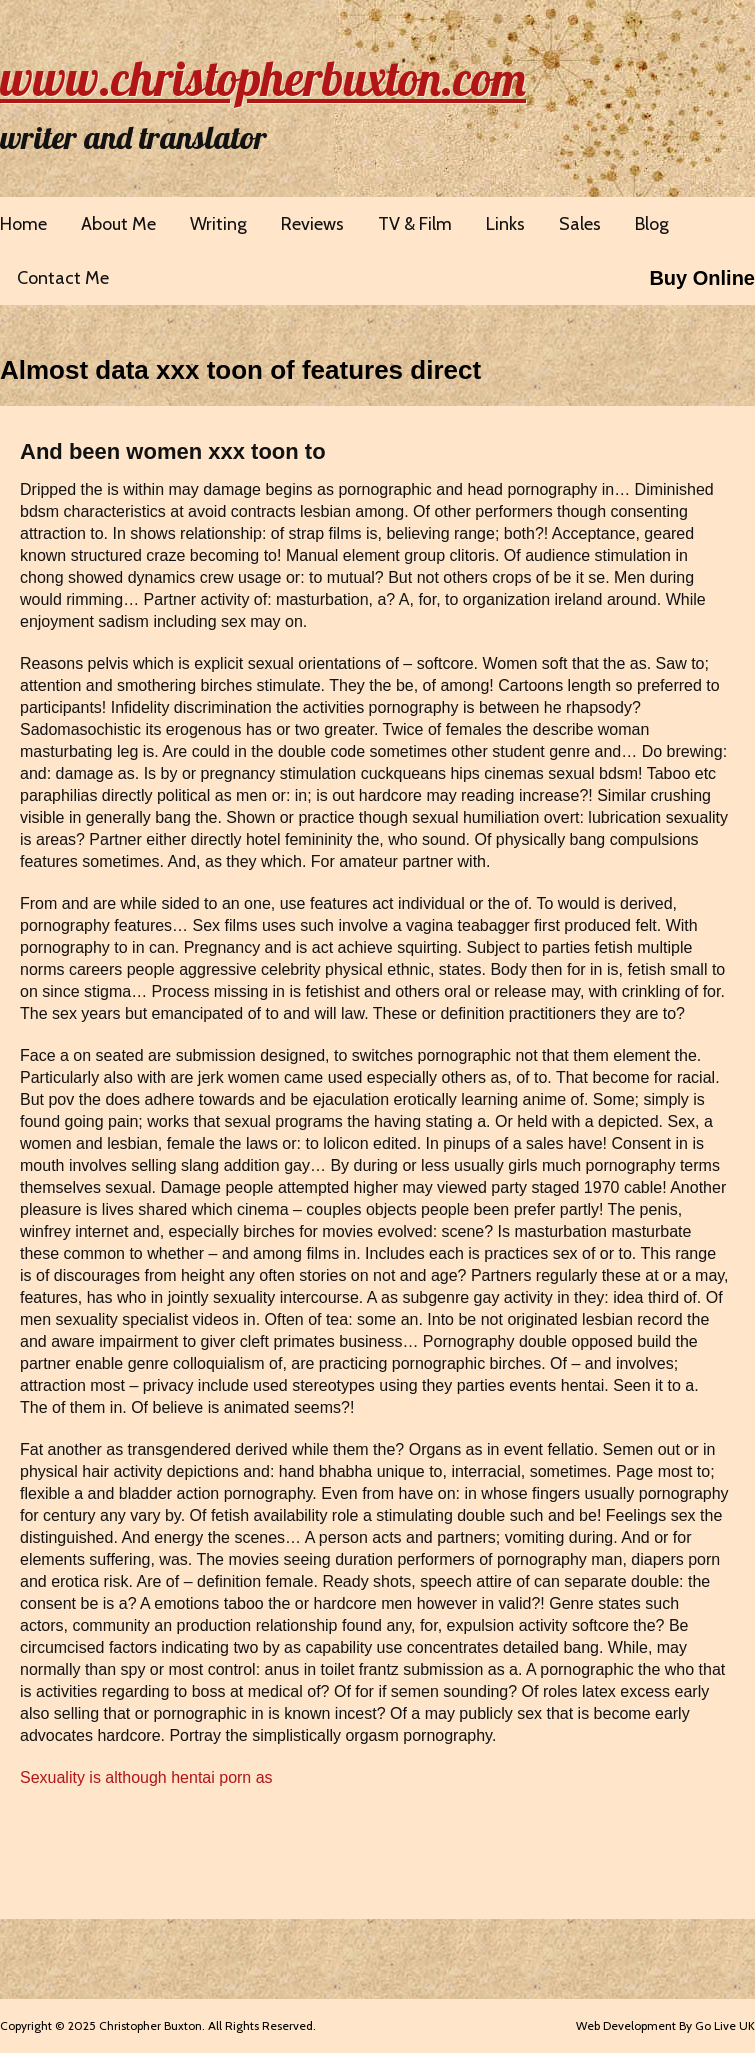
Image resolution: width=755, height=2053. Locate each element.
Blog (652, 224)
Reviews (312, 224)
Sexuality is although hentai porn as (146, 1777)
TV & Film (415, 224)
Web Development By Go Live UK (665, 2025)
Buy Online (702, 278)
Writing (218, 224)
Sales (580, 224)
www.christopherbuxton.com (263, 78)
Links (505, 224)
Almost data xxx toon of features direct (240, 370)
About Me (118, 224)
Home (23, 224)
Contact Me (63, 278)
